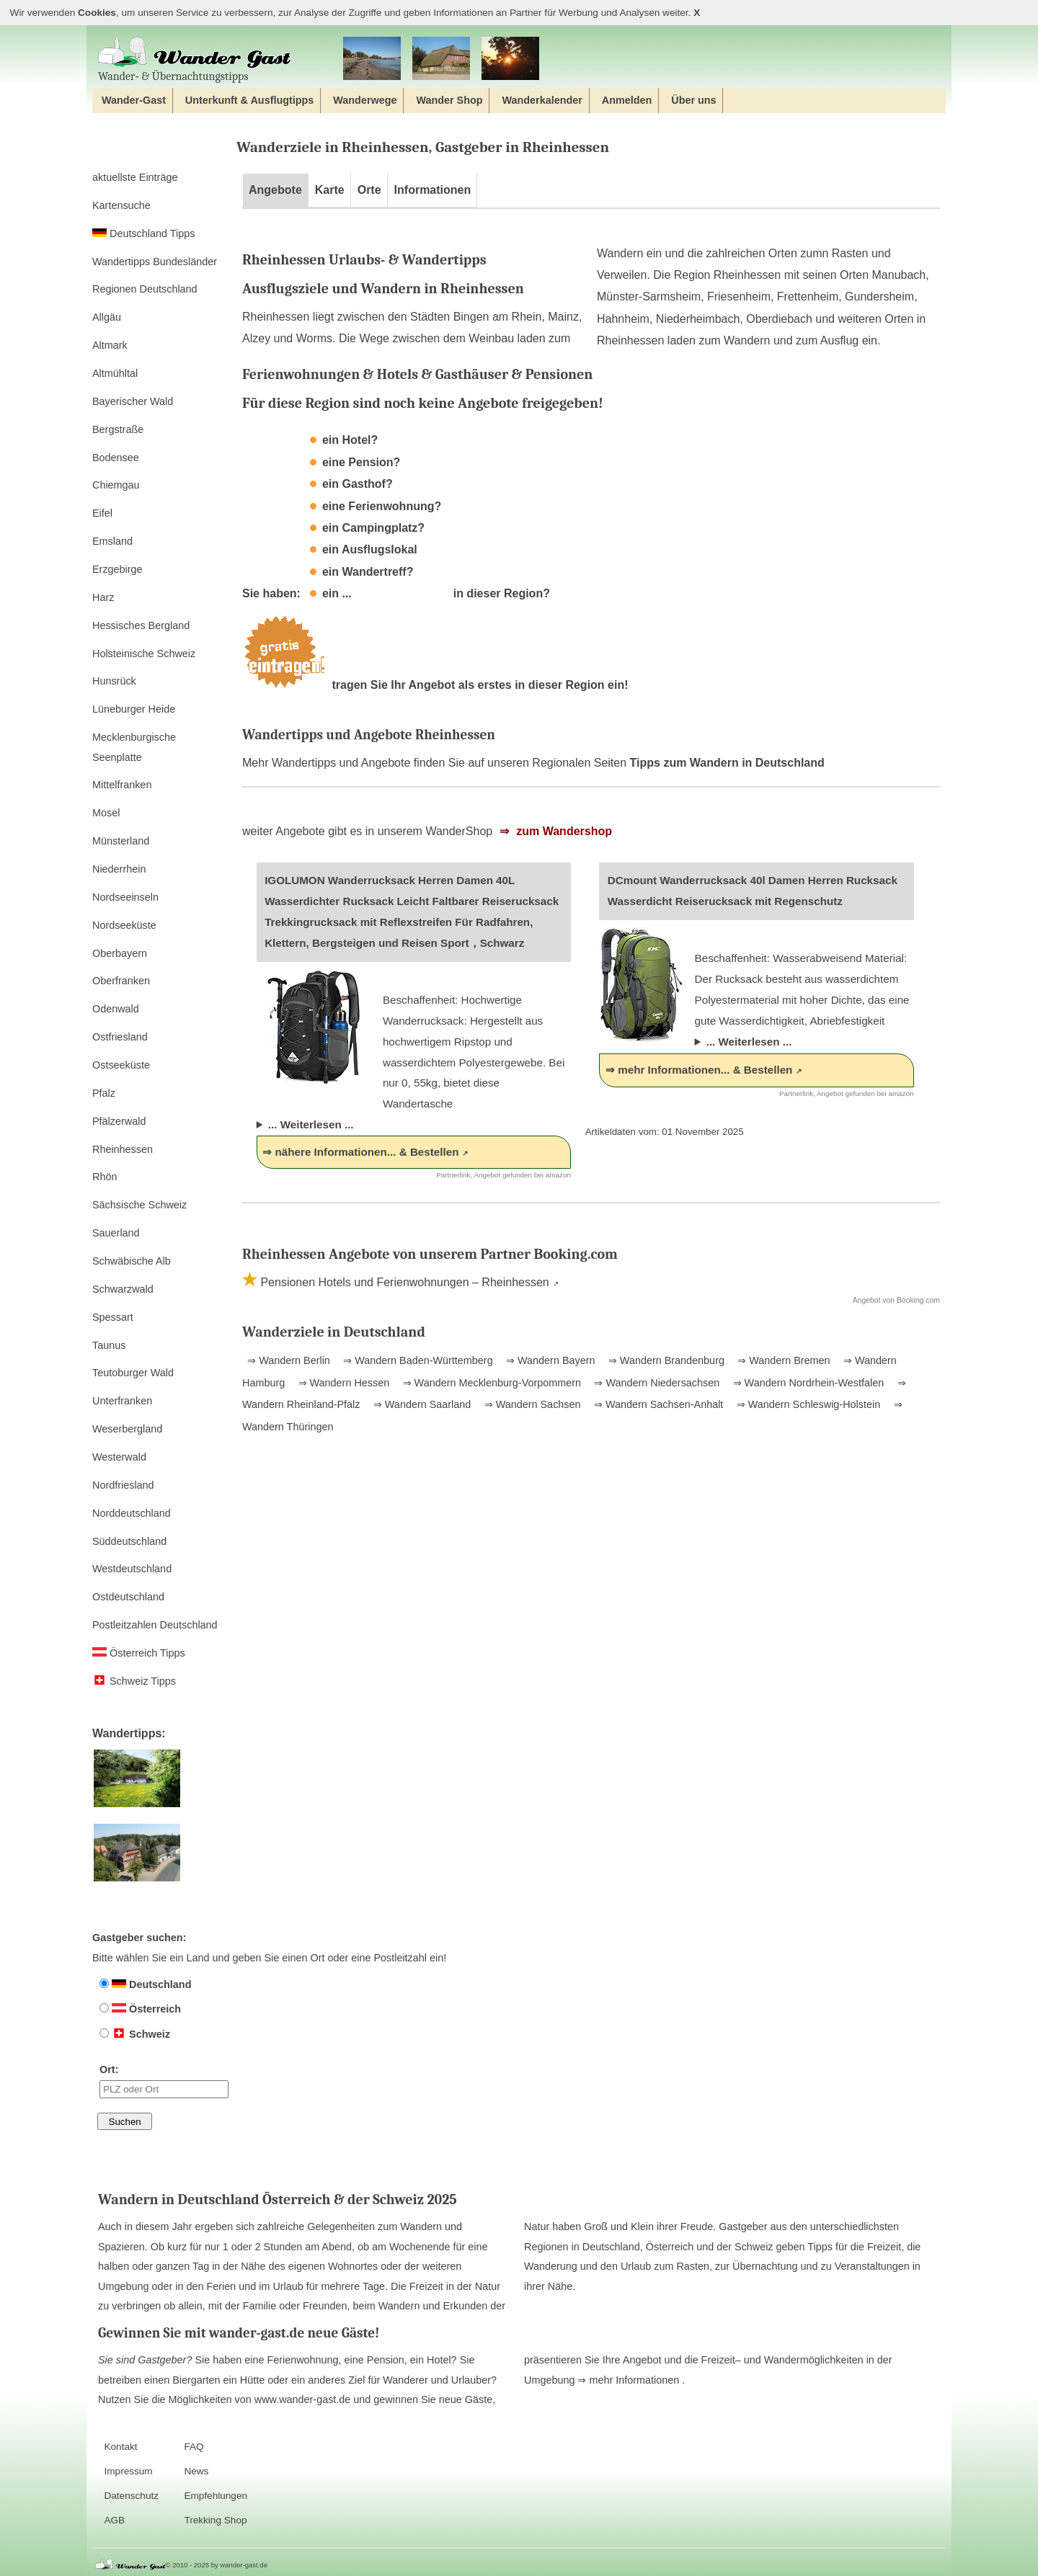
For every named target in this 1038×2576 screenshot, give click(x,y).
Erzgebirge (117, 569)
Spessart (112, 1317)
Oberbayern (119, 953)
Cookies (97, 12)
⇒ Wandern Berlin (288, 1360)
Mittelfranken (121, 784)
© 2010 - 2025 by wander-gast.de (216, 2565)
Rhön (104, 1176)
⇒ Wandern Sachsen (531, 1404)
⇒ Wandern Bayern (549, 1360)
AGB (114, 2520)
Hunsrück (114, 681)
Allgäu (106, 317)
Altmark (110, 345)
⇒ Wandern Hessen (343, 1383)
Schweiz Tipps (134, 1681)
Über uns (693, 100)
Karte (330, 190)
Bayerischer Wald (132, 401)
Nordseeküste (124, 925)
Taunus (108, 1345)
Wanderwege (364, 100)
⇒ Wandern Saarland (421, 1404)
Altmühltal (115, 373)
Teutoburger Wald (133, 1372)
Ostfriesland (120, 1037)
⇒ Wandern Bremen (782, 1360)
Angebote (275, 190)
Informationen (432, 190)
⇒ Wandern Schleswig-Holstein (807, 1404)
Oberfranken (121, 980)
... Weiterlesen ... (311, 1124)
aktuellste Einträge (134, 177)
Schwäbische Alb (131, 1261)
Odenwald (115, 1009)
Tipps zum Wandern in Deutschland (727, 763)
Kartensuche (121, 205)
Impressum (128, 2471)
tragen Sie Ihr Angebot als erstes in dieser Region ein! (435, 685)
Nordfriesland (123, 1485)
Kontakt (120, 2446)
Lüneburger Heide (133, 709)
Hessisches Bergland (141, 625)
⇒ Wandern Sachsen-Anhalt (657, 1404)
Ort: (164, 2081)
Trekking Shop (215, 2520)
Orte (369, 190)
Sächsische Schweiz (139, 1205)
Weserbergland (127, 1429)
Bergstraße (117, 429)
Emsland (112, 541)
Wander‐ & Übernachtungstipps (194, 59)
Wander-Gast (134, 100)
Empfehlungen (215, 2495)
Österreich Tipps (138, 1653)
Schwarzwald (123, 1289)
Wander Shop (449, 100)
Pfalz (103, 1093)
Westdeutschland (132, 1568)
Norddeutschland (131, 1513)
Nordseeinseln (125, 897)
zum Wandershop (562, 831)
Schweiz (134, 2034)
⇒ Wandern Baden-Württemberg (416, 1360)
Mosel (106, 813)
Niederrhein (119, 869)
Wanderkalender (542, 100)
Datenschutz (131, 2495)
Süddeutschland (129, 1541)
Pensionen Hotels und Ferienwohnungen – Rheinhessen (403, 1282)
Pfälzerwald (119, 1121)
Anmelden (627, 100)
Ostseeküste (121, 1065)
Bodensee (115, 457)
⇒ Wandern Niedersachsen (655, 1383)
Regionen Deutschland (145, 289)
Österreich (140, 2009)
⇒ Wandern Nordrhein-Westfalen (807, 1383)
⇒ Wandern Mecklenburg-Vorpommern (490, 1383)
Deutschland (145, 1984)
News (196, 2471)
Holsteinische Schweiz (143, 653)
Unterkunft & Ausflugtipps (249, 100)
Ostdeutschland (128, 1597)
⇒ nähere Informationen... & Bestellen (360, 1152)
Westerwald (119, 1457)
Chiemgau (116, 485)
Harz (103, 597)
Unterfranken (122, 1401)
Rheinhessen (122, 1149)
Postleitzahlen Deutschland (155, 1625)
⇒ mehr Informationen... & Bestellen (699, 1070)
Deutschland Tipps (143, 233)
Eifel (102, 513)
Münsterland (120, 841)
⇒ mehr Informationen (629, 2380)
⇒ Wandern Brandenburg (665, 1360)
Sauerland (116, 1233)
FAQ (193, 2446)
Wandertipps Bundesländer (154, 261)
